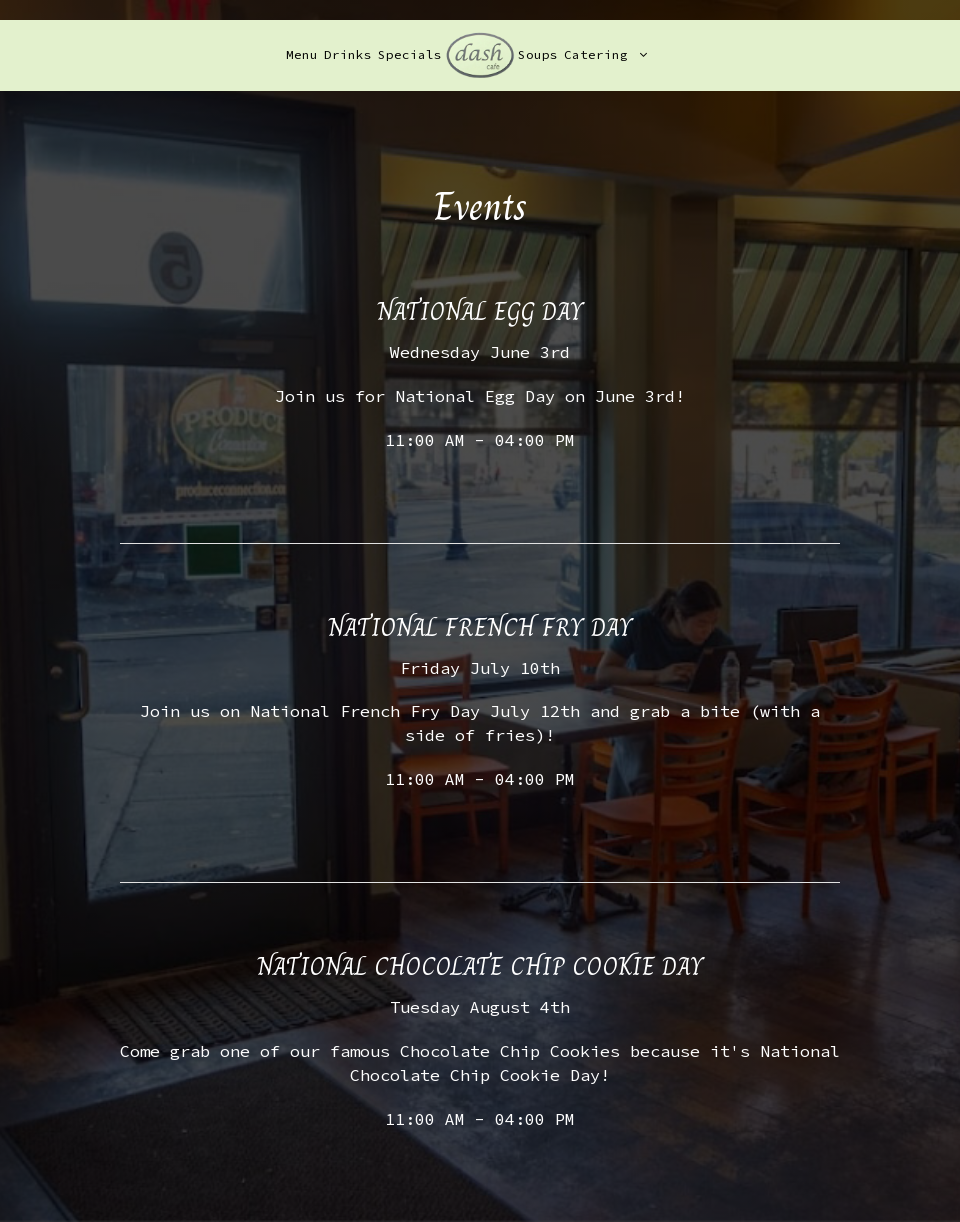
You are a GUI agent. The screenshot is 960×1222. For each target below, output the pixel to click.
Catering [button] (605, 54)
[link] (480, 54)
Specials (410, 54)
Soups (538, 54)
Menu (302, 54)
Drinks (348, 54)
